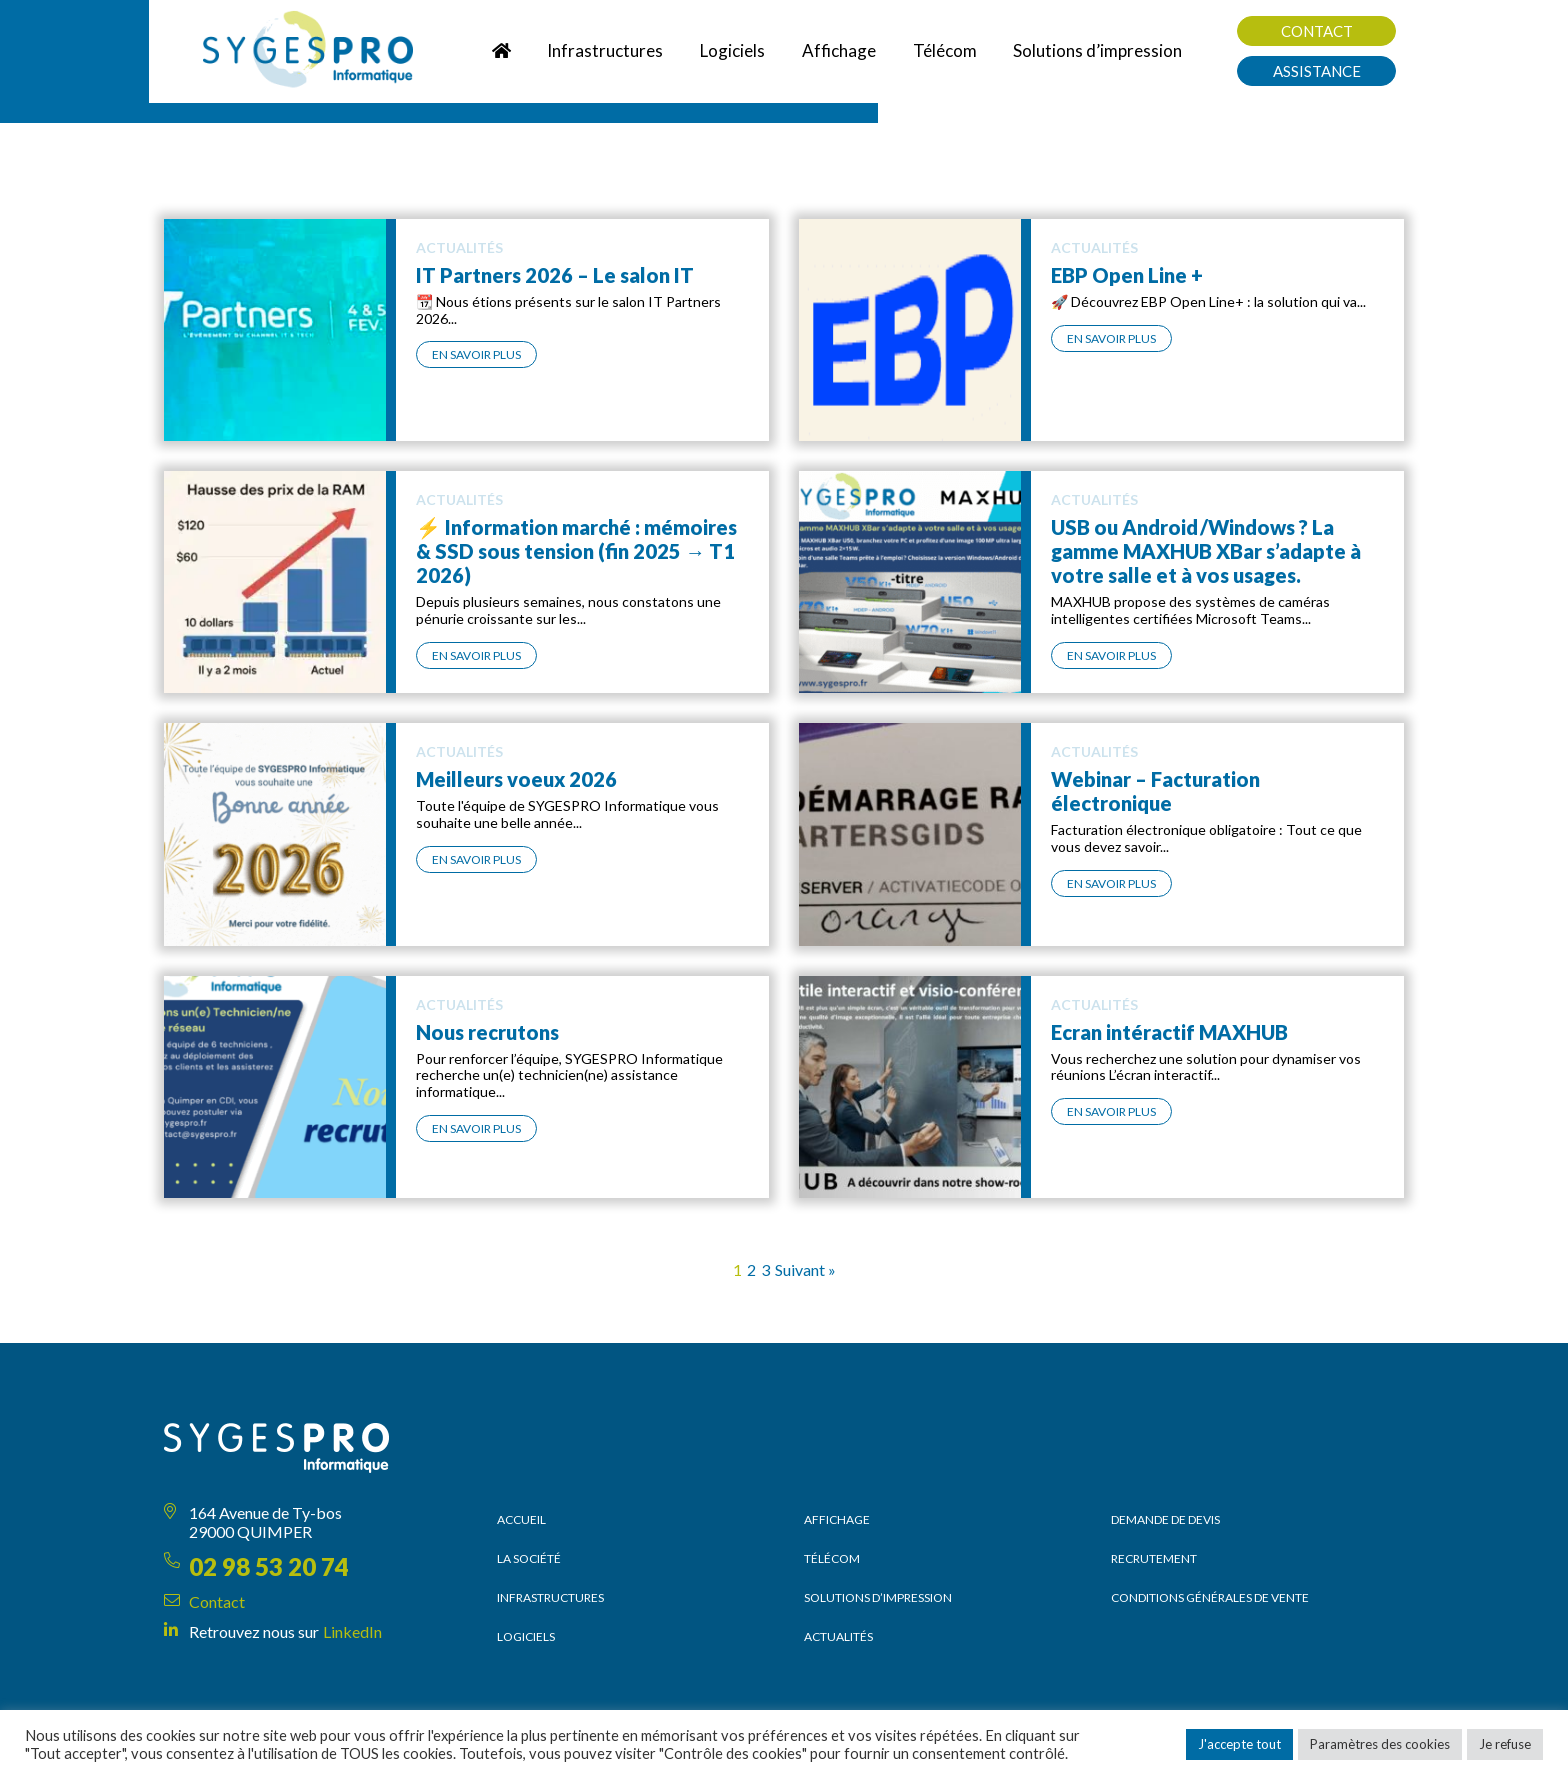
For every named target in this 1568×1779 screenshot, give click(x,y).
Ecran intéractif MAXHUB (1169, 1032)
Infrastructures (550, 1597)
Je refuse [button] (1505, 1744)
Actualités (838, 1636)
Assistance (1317, 71)
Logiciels (526, 1636)
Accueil (521, 1519)
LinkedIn (352, 1631)
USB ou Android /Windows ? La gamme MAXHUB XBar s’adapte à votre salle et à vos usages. (1206, 551)
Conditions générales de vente (1210, 1597)
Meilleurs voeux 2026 (516, 779)
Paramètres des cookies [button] (1380, 1744)
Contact (1317, 31)
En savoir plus (476, 354)
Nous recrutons (487, 1032)
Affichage (837, 1519)
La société (529, 1558)
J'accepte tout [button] (1239, 1744)
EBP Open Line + (1127, 275)
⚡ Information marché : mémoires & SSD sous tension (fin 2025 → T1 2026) (576, 551)
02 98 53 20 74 (269, 1566)
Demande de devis (1165, 1519)
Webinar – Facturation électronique (1155, 791)
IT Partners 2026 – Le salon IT (555, 275)
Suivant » (805, 1269)
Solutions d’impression (878, 1597)
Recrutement (1154, 1558)
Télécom (832, 1558)
